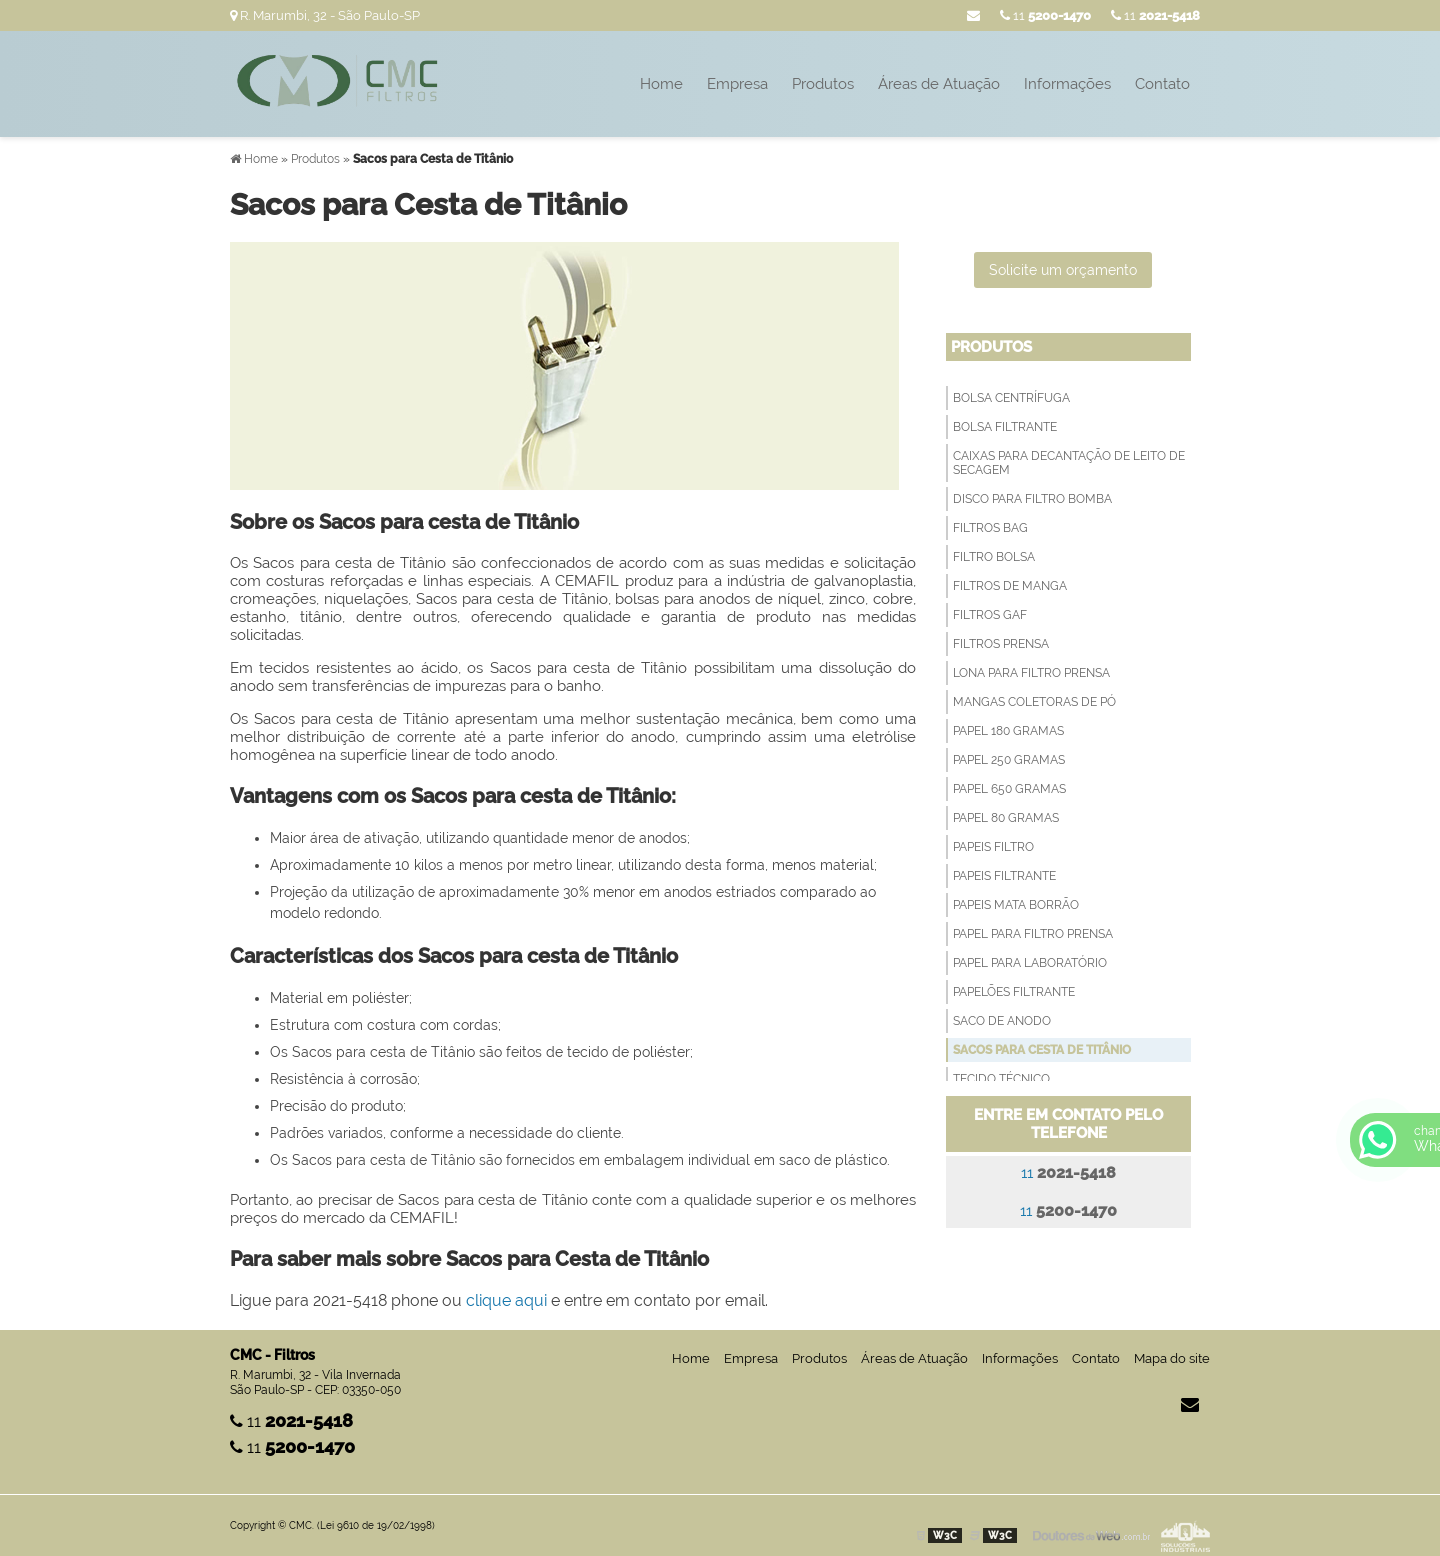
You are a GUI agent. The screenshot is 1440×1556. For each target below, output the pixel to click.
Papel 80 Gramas (1006, 818)
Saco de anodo (1002, 1021)
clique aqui (506, 1300)
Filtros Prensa (1001, 644)
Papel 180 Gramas (1008, 731)
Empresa (737, 84)
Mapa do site (1172, 1358)
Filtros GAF (990, 615)
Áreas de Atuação (939, 84)
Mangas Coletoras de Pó (1034, 702)
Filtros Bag (990, 528)
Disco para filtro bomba (1032, 499)
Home (661, 84)
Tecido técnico (1001, 1079)
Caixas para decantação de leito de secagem (1069, 463)
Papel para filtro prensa (1033, 934)
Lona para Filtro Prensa (1031, 673)
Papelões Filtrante (1014, 992)
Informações (1067, 84)
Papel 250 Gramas (1009, 760)
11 (1155, 15)
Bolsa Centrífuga (1011, 398)
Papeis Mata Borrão (1016, 905)
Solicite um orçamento (1063, 270)
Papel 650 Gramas (1009, 789)
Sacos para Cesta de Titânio (1042, 1050)
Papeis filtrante (1004, 876)
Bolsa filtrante (1005, 427)
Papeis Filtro (993, 847)
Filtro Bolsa (994, 557)
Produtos (823, 84)
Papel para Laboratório (1030, 963)
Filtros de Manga (1010, 586)
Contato (1162, 84)
